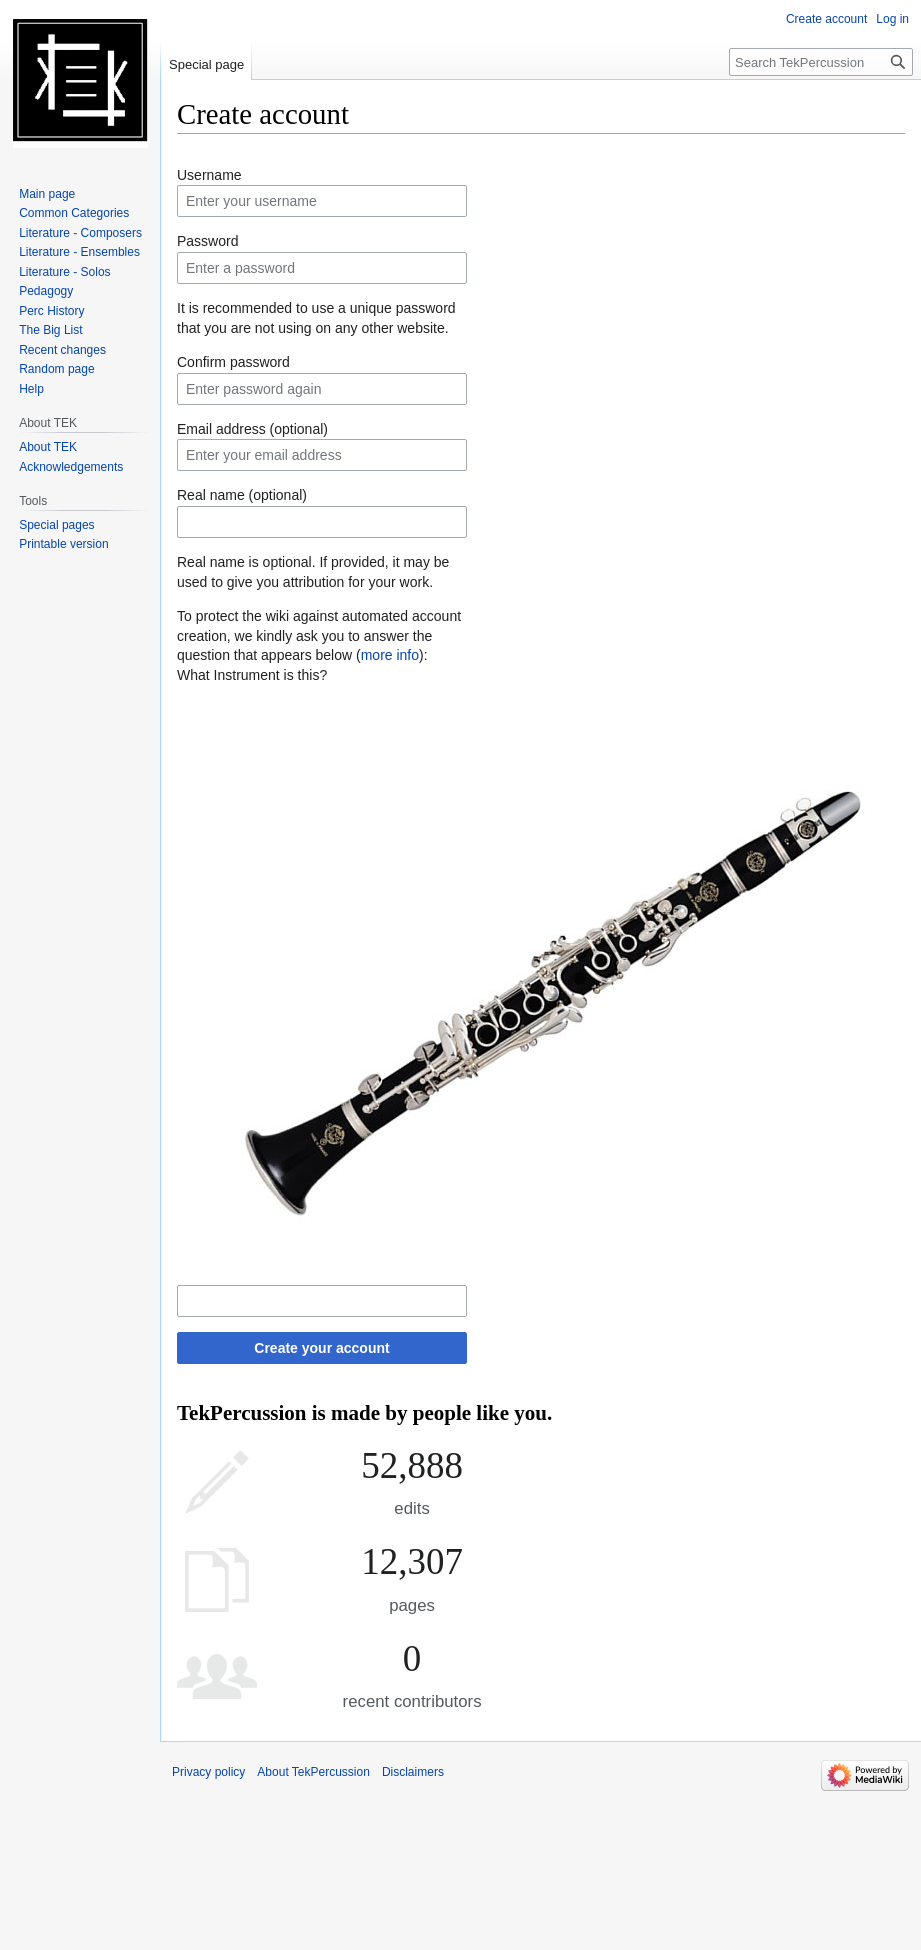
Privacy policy (208, 1772)
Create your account (321, 1348)
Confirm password (233, 362)
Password (207, 241)
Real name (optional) (242, 495)
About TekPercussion (313, 1772)
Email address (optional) (252, 429)
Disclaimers (413, 1772)
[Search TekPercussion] (821, 62)
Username (209, 175)
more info (390, 655)
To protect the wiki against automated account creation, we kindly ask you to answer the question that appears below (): (319, 635)
